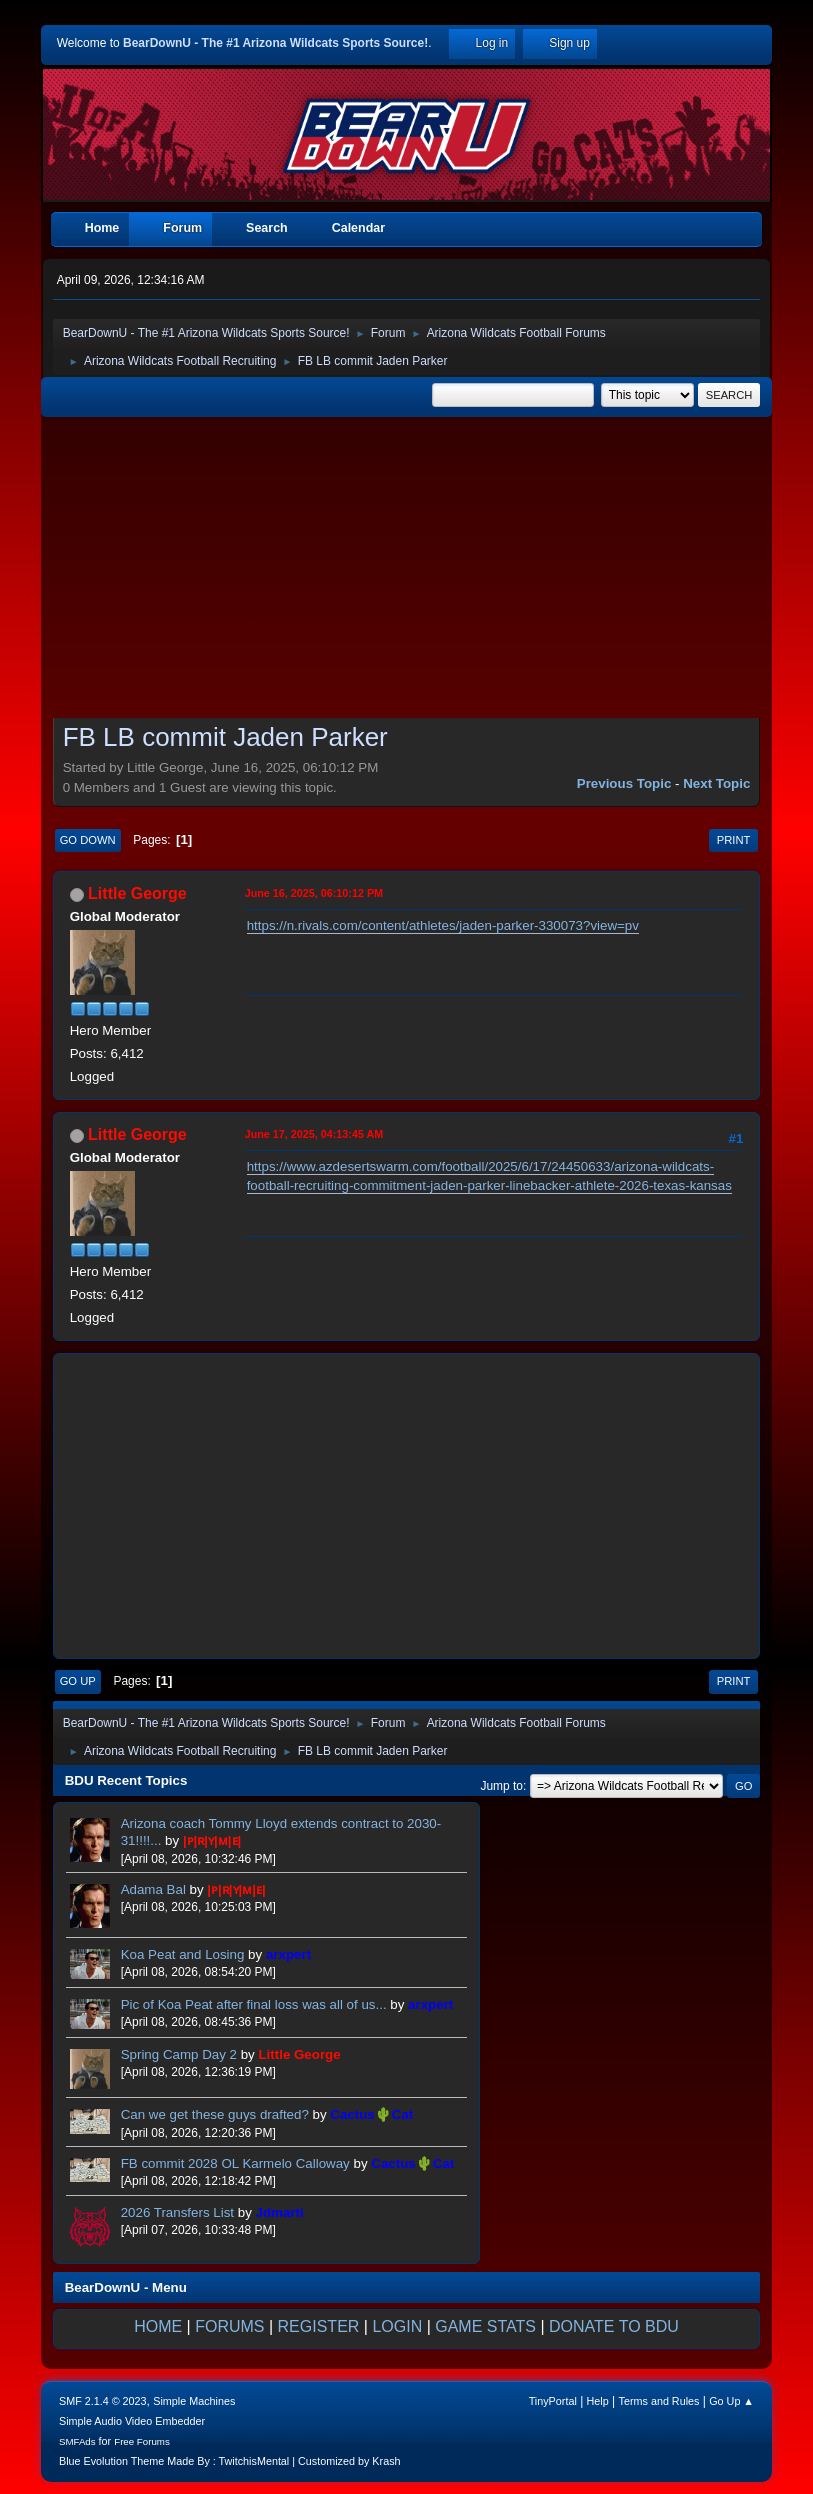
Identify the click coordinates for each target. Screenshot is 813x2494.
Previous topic (624, 783)
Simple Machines (194, 2401)
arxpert (288, 1954)
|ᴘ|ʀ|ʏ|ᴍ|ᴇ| (212, 1840)
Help (598, 2401)
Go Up (78, 1681)
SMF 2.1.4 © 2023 (103, 2401)
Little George (137, 893)
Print (734, 840)
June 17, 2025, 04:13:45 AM (314, 1134)
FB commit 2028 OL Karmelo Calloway (235, 2163)
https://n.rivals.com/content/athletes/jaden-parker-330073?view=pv (443, 925)
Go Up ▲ (731, 2401)
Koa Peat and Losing (183, 1954)
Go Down (88, 840)
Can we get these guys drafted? (215, 2114)
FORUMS (229, 2326)
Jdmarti (280, 2212)
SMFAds (77, 2441)
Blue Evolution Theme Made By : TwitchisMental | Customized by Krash (230, 2461)
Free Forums (142, 2441)
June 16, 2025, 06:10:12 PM (314, 893)
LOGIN (397, 2326)
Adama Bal (153, 1889)
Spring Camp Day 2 (179, 2054)
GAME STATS (485, 2326)
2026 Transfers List (177, 2212)
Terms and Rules (659, 2401)
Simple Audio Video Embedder (132, 2421)
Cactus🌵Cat (371, 2114)
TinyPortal (553, 2401)
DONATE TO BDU (614, 2326)
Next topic (716, 783)
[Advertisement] (407, 570)
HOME (158, 2326)
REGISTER (319, 2326)
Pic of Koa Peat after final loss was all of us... (256, 2004)
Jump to (501, 1786)
